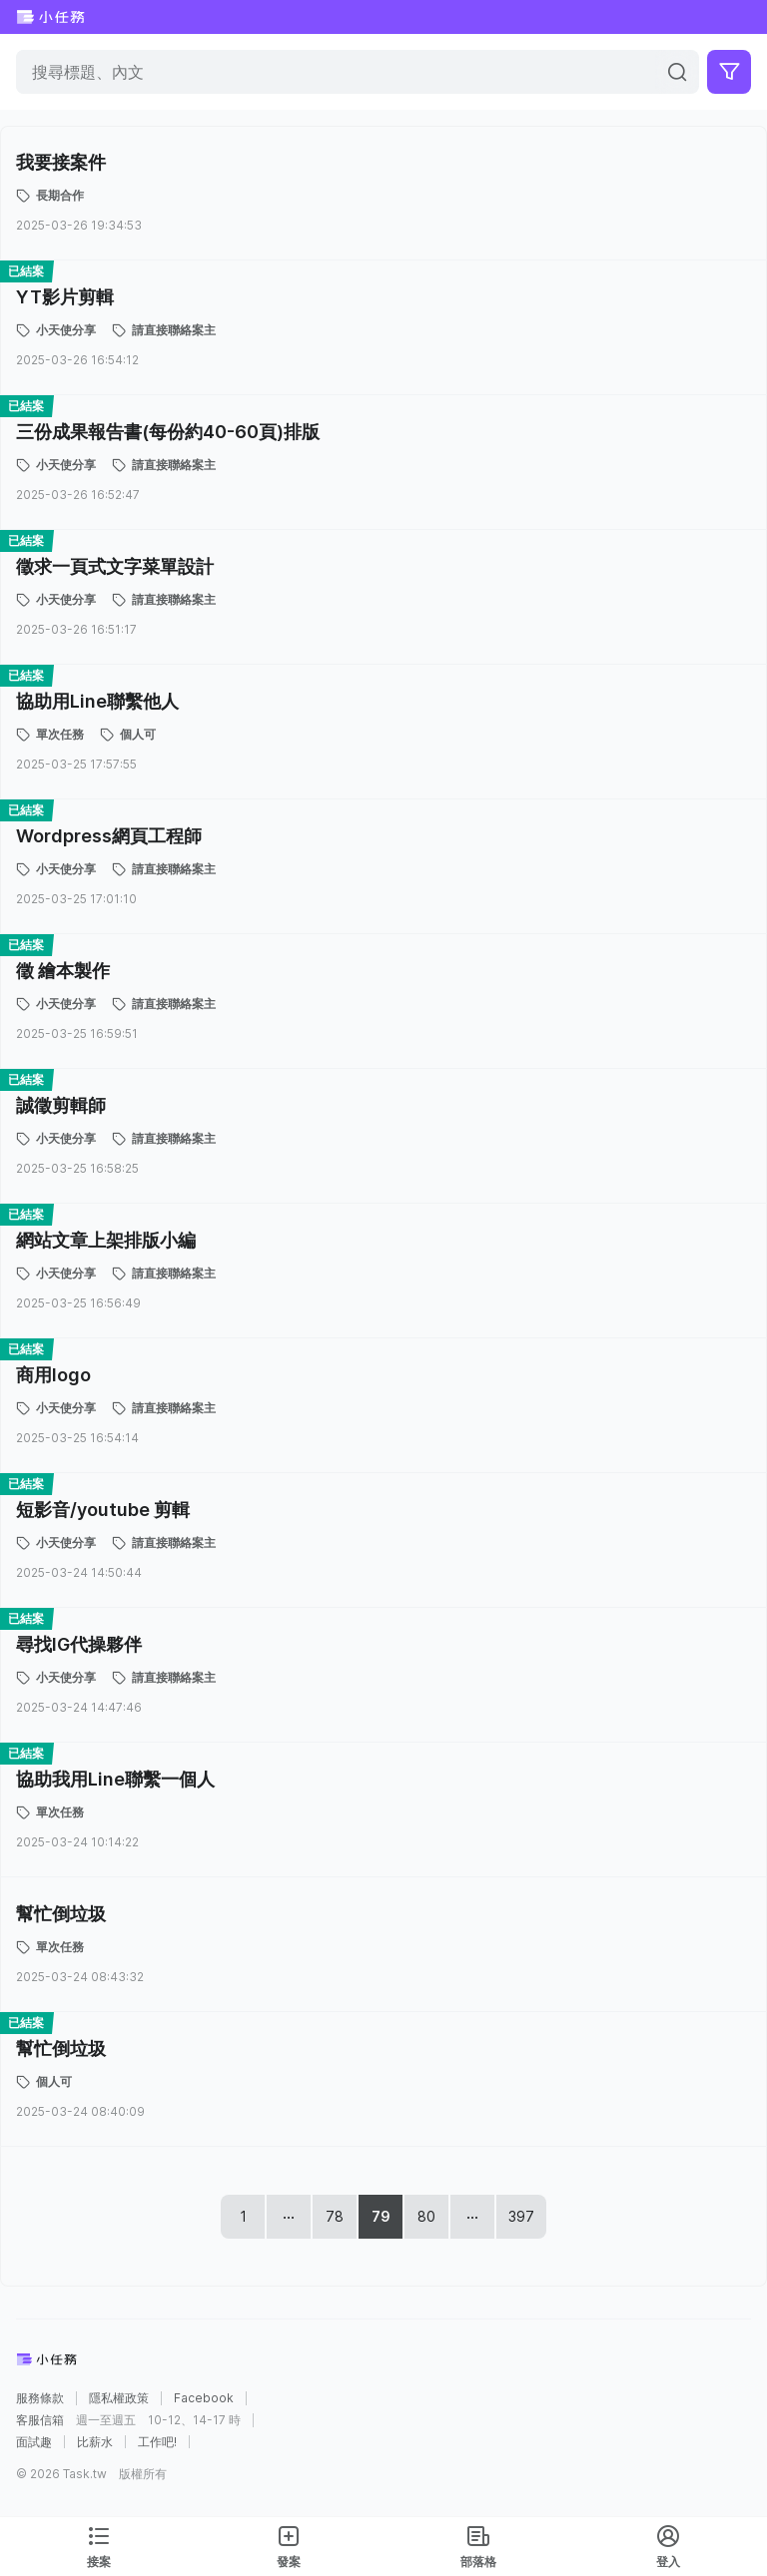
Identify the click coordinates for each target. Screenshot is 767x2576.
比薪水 (95, 2442)
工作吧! (157, 2442)
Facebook (204, 2398)
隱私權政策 (119, 2398)
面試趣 (34, 2442)
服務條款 (40, 2398)
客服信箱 (40, 2420)
